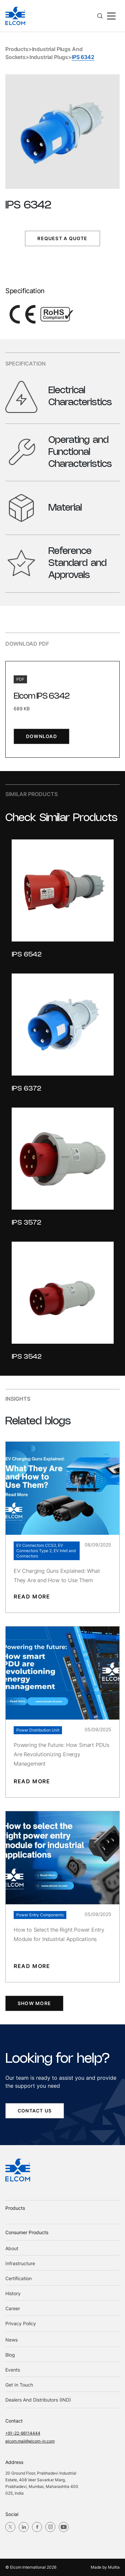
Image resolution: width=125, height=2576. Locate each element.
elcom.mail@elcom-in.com (30, 2441)
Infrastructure (20, 2263)
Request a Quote (62, 238)
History (13, 2293)
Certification (18, 2278)
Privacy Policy (20, 2323)
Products (16, 49)
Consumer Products (26, 2232)
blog (10, 2355)
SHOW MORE (34, 2003)
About (11, 2248)
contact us (35, 2110)
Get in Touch (19, 2385)
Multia (114, 2567)
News (11, 2340)
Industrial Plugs (48, 57)
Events (12, 2370)
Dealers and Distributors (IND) (38, 2400)
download (41, 736)
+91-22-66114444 (22, 2433)
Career (12, 2308)
